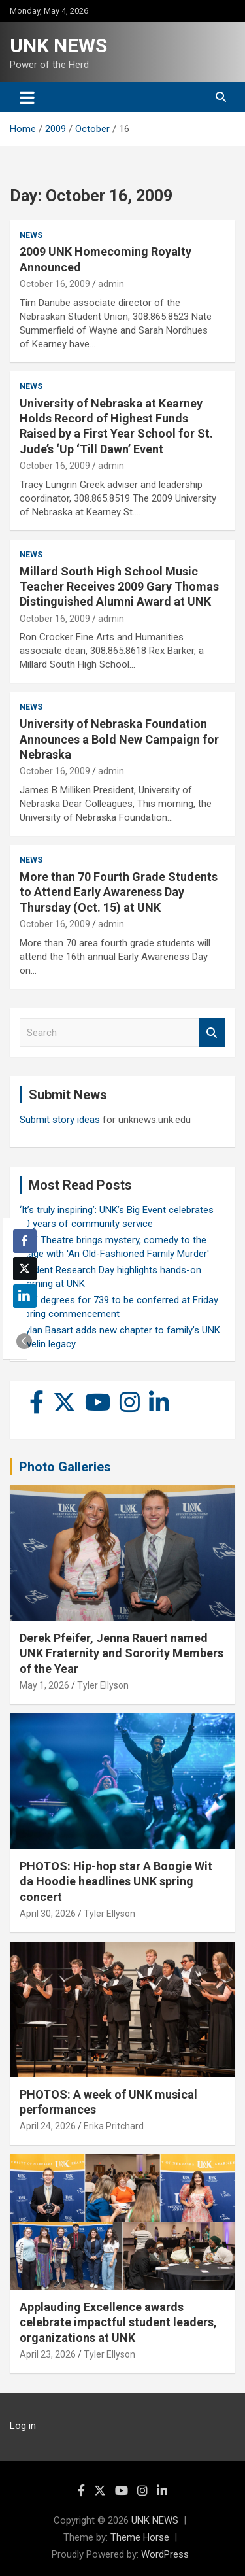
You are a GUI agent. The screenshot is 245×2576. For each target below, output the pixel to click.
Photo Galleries (65, 1467)
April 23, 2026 (48, 2354)
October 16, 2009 (55, 284)
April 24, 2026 (48, 2126)
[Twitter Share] (25, 1268)
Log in (23, 2425)
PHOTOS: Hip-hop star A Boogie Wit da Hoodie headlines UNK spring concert (116, 1881)
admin (111, 284)
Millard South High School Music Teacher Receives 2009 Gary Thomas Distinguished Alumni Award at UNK (119, 586)
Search (212, 1033)
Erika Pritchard (114, 2126)
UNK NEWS (58, 45)
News (31, 235)
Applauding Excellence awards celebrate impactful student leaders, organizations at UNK (118, 2322)
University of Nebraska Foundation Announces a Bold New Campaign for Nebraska (119, 739)
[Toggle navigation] (27, 97)
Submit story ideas (60, 1119)
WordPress (165, 2554)
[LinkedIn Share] (25, 1296)
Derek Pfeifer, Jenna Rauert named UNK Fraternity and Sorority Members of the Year (121, 1653)
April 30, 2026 (48, 1913)
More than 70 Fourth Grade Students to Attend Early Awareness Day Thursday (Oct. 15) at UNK (119, 892)
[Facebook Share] (25, 1241)
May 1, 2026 (44, 1685)
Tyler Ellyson (103, 1685)
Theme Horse (139, 2537)
